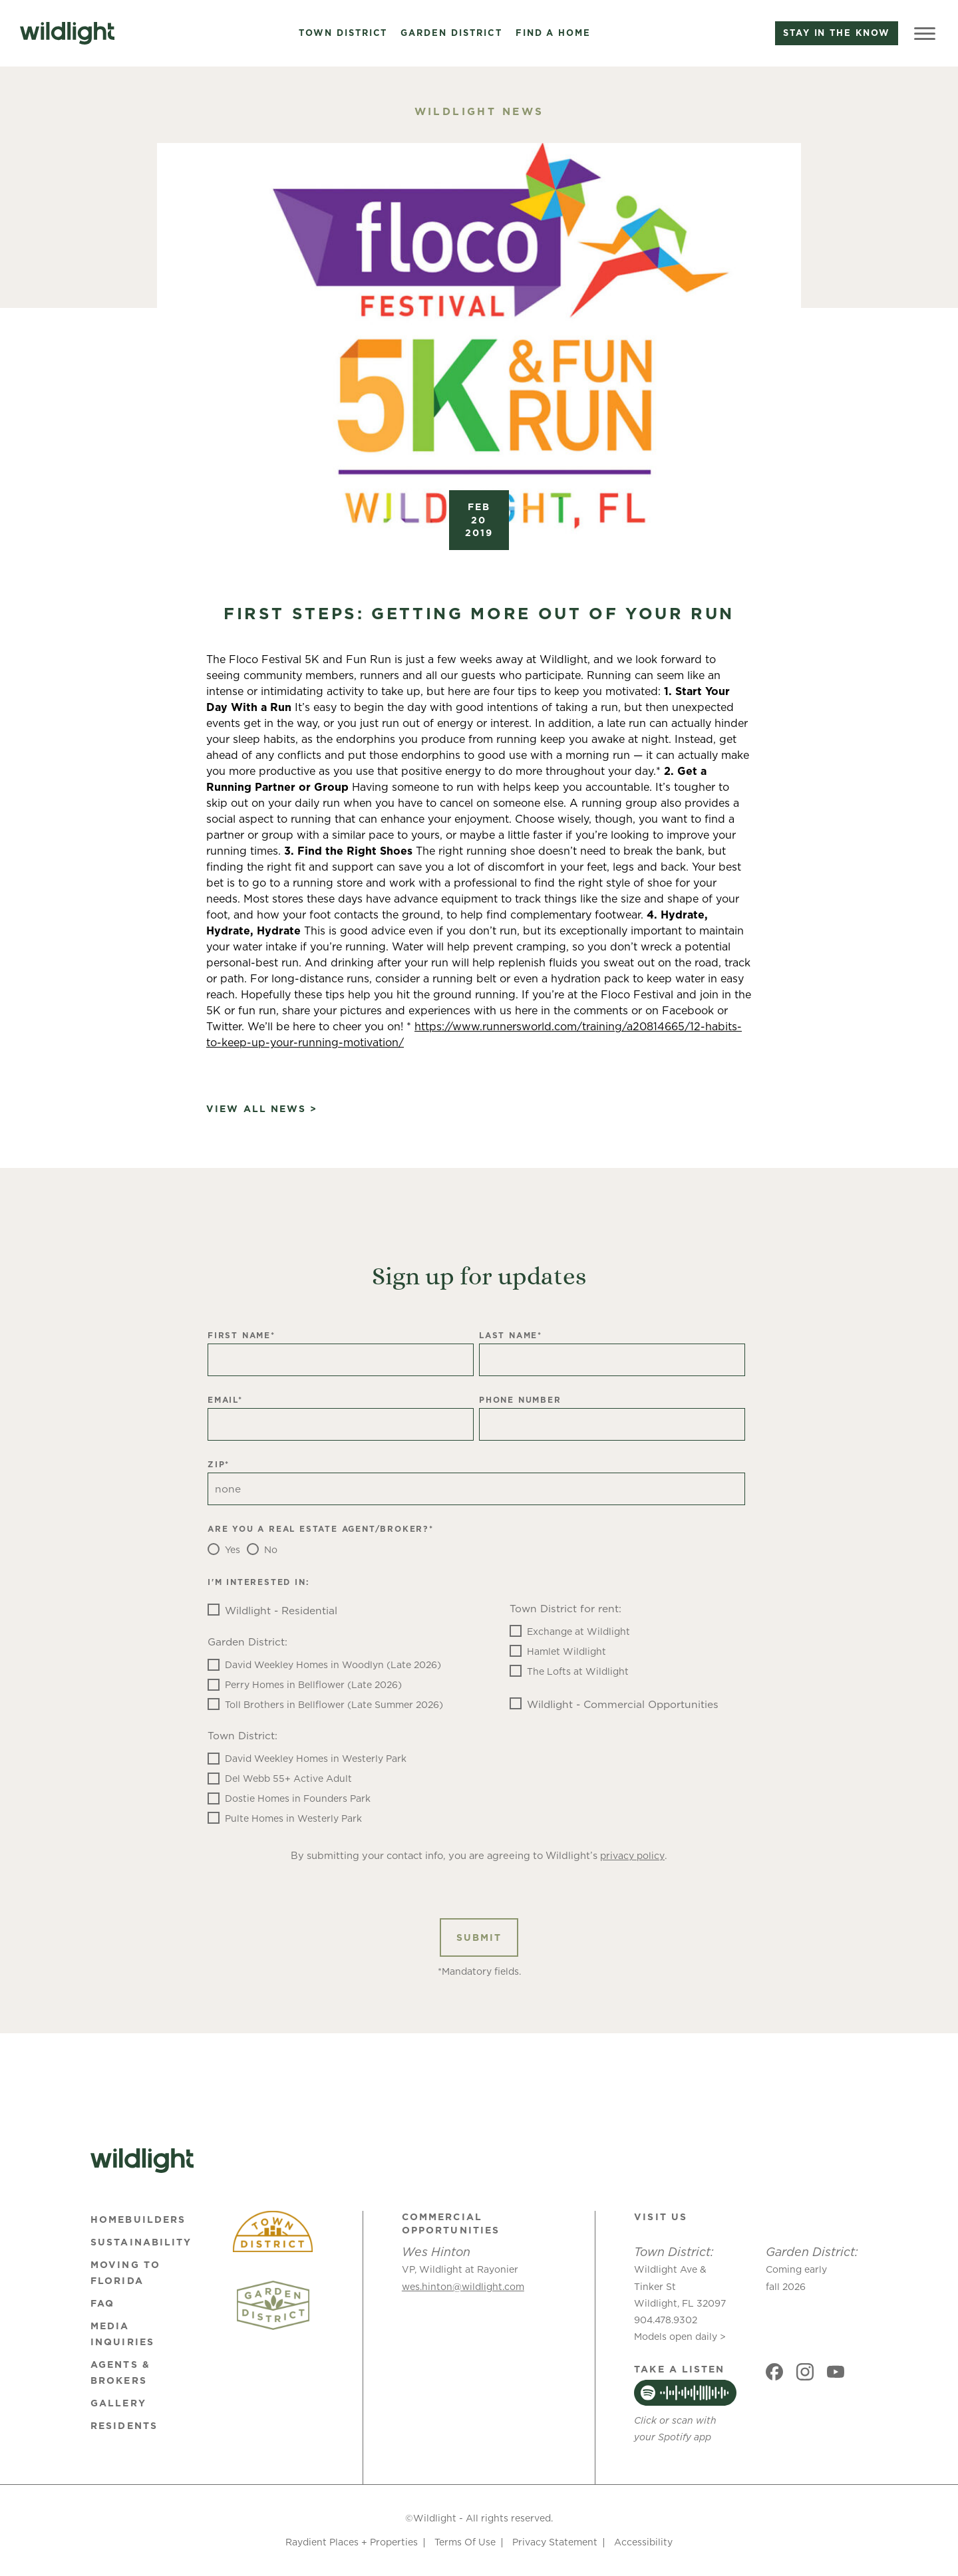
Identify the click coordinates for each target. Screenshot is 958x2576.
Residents (124, 2425)
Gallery (118, 2403)
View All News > (262, 1109)
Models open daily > (680, 2336)
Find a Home (553, 33)
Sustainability (141, 2242)
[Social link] (774, 2371)
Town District (343, 33)
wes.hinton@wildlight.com (463, 2286)
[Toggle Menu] (924, 33)
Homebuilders (138, 2219)
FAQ (102, 2303)
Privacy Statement (554, 2542)
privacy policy (632, 1855)
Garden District (451, 33)
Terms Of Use (465, 2542)
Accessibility (643, 2542)
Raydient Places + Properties (351, 2542)
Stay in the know (836, 33)
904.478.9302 (665, 2320)
